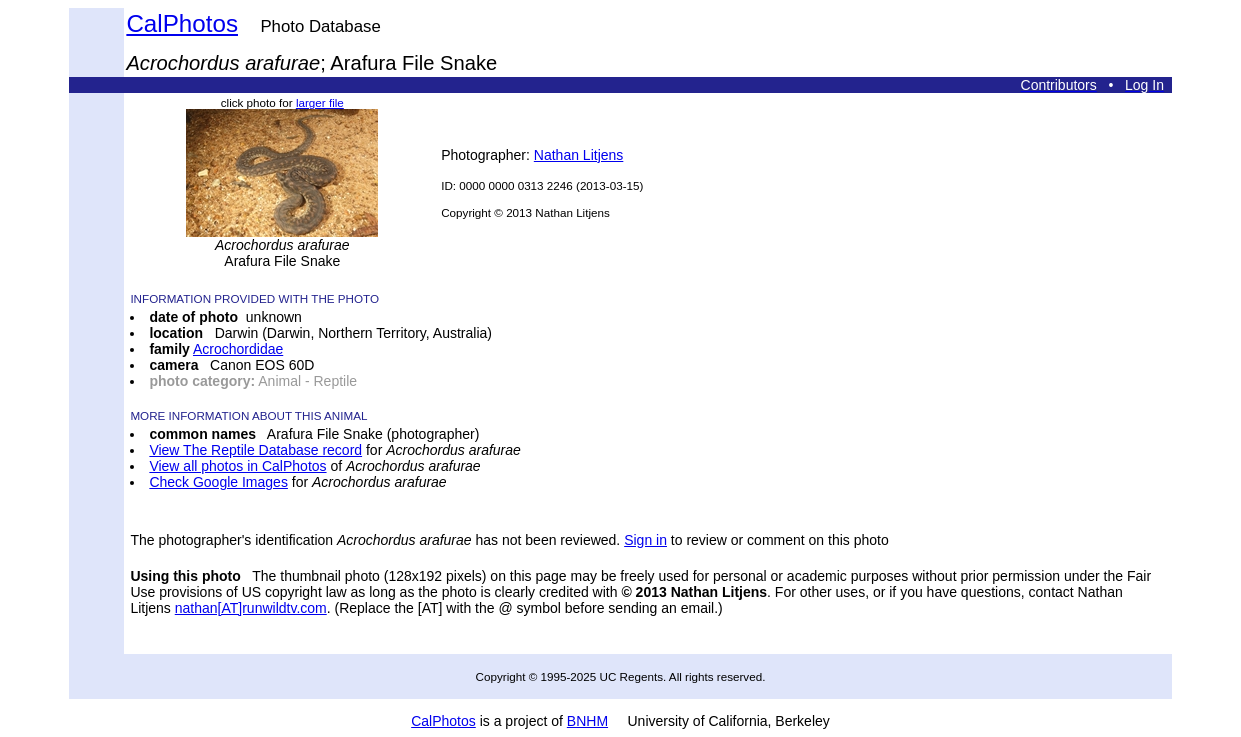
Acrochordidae (238, 349)
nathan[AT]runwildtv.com (251, 608)
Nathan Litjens (579, 155)
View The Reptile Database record (255, 450)
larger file (320, 102)
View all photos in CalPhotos (237, 466)
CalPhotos (182, 23)
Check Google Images (218, 482)
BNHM (587, 721)
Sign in (645, 540)
